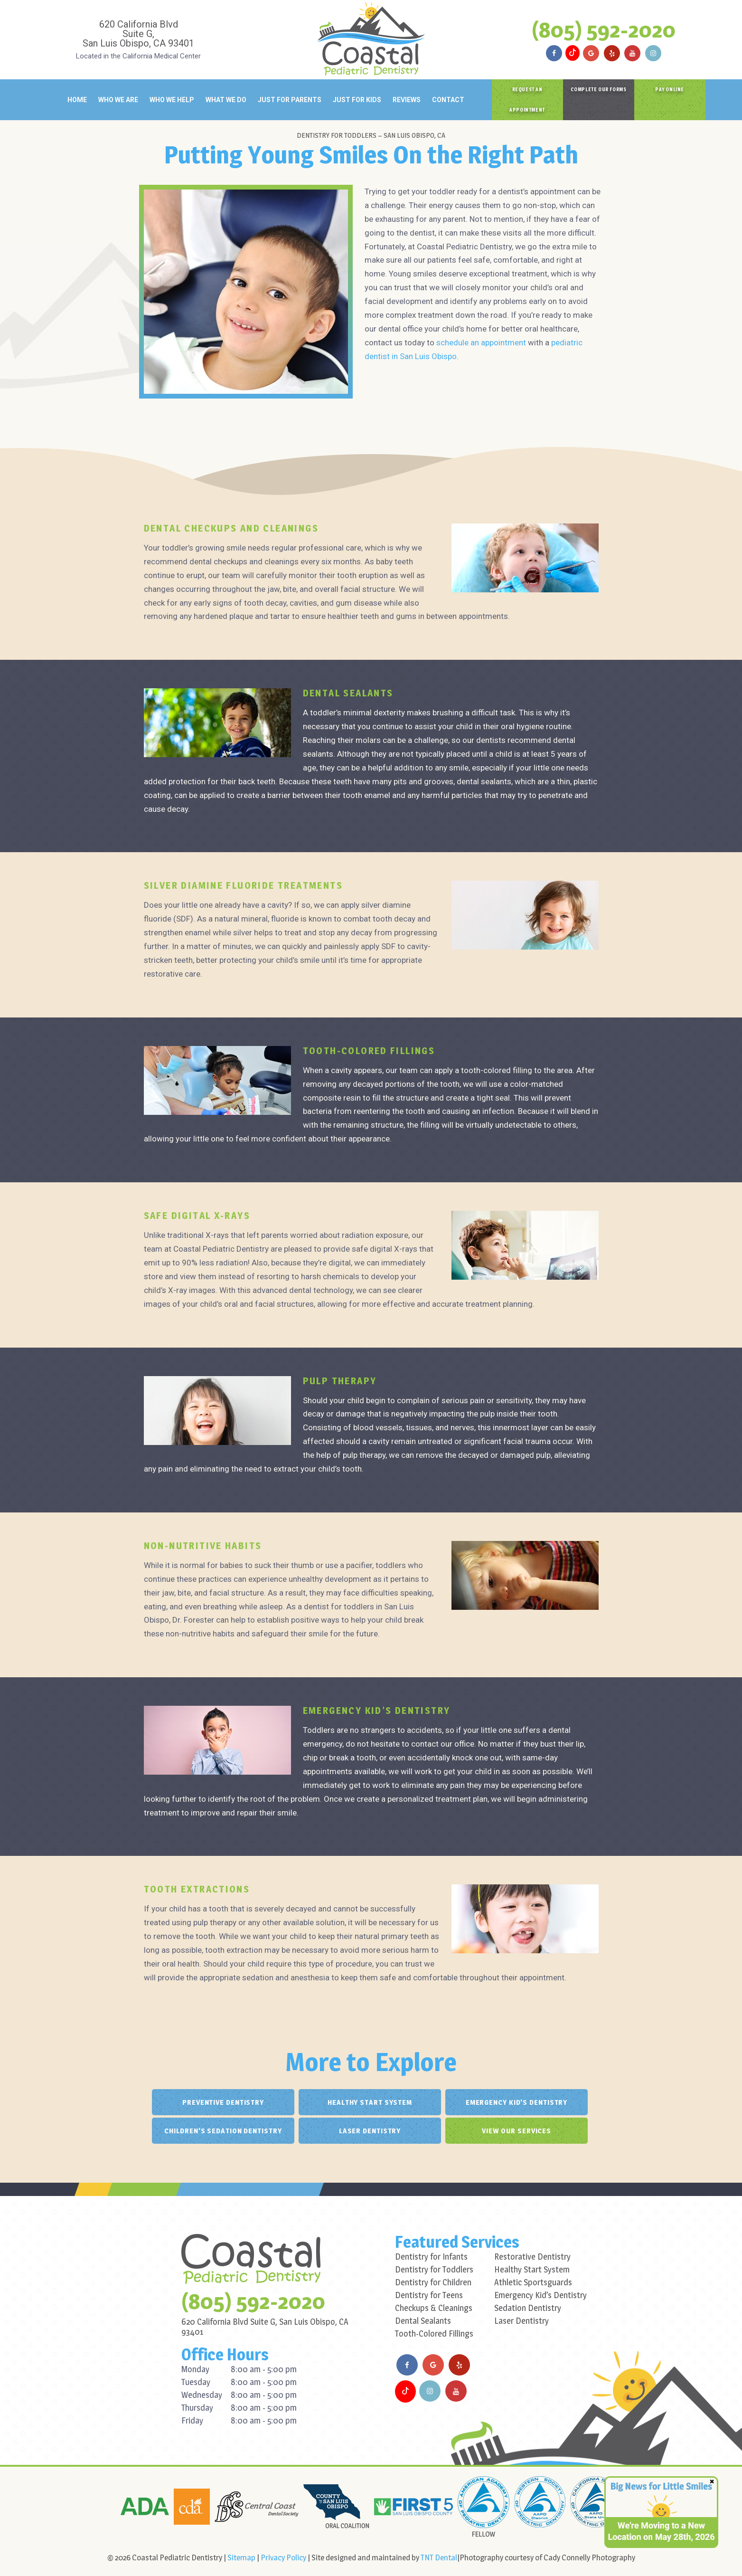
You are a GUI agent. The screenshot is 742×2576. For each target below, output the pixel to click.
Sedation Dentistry (527, 2308)
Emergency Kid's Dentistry (517, 2102)
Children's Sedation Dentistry (223, 2130)
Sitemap (241, 2557)
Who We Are (118, 100)
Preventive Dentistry (223, 2102)
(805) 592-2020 (604, 29)
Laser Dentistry (370, 2130)
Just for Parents (289, 100)
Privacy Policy (283, 2557)
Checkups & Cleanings (433, 2308)
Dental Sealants (423, 2321)
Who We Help (172, 100)
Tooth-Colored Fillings (434, 2333)
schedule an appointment (481, 342)
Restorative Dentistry (532, 2257)
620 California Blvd (138, 33)
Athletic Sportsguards (533, 2282)
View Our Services (516, 2130)
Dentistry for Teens (429, 2295)
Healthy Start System (370, 2102)
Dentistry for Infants (431, 2257)
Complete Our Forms (599, 89)
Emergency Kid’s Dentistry (540, 2295)
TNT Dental (439, 2557)
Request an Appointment (527, 99)
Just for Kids (357, 100)
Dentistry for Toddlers (434, 2269)
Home (77, 100)
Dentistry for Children (433, 2282)
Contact (448, 100)
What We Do (226, 100)
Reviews (407, 100)
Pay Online (669, 89)
